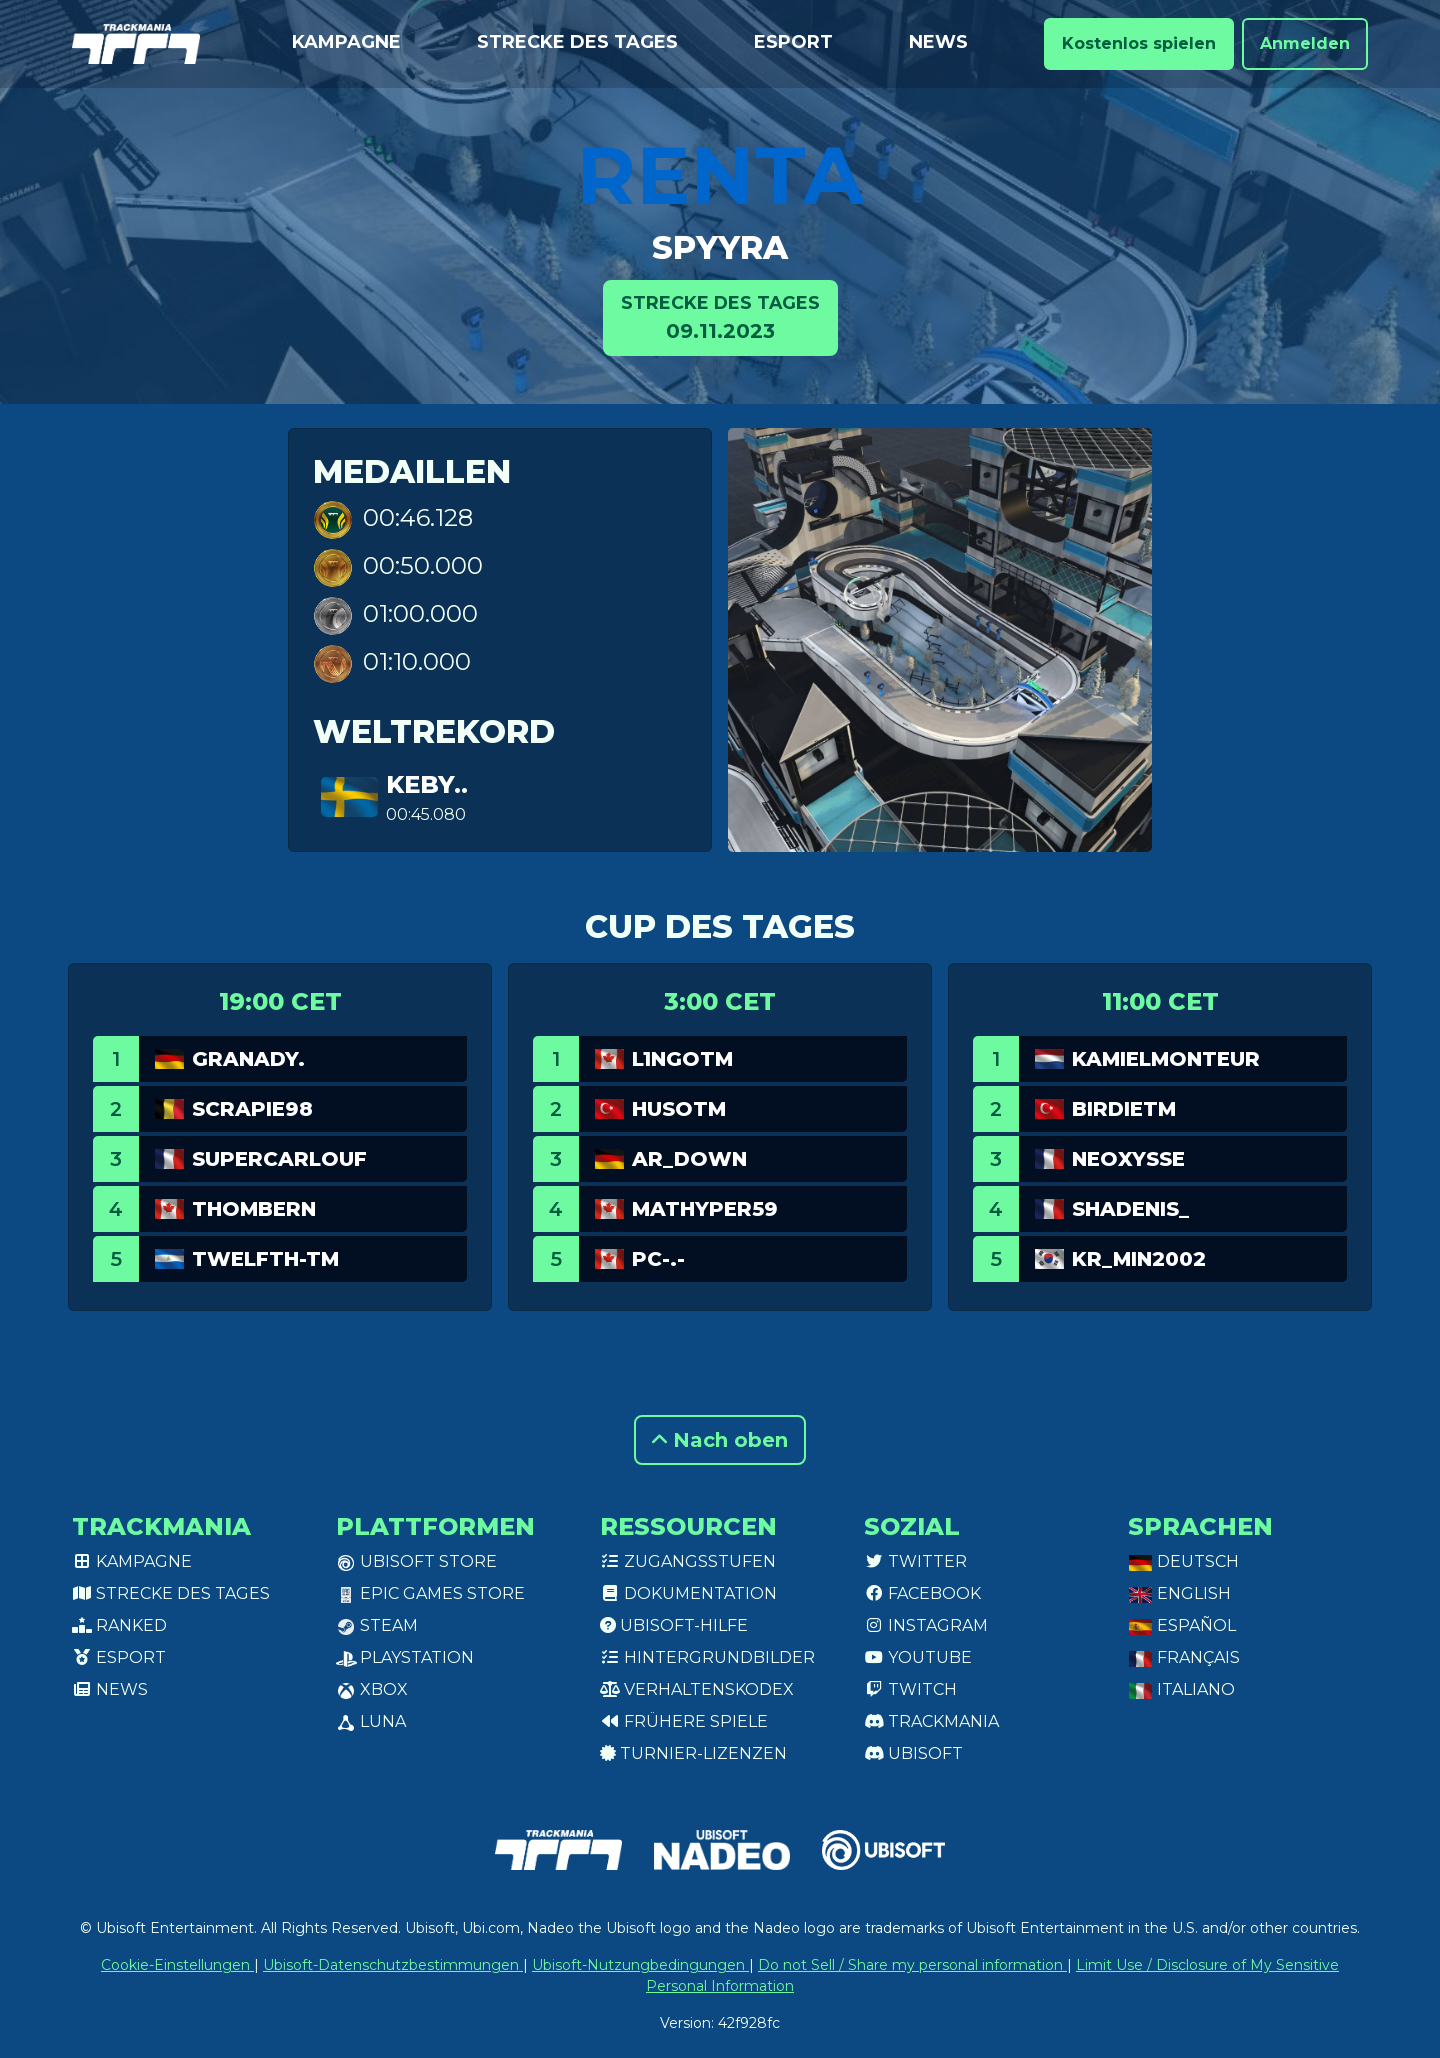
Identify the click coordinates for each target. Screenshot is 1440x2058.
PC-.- (658, 1259)
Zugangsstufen (688, 1561)
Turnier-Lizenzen (693, 1753)
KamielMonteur (1166, 1059)
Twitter (915, 1561)
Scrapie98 (252, 1109)
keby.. (427, 784)
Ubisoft (913, 1753)
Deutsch (1183, 1561)
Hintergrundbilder (707, 1657)
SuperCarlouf (279, 1159)
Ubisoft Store (416, 1561)
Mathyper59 (705, 1209)
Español (1182, 1625)
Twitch (910, 1689)
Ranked (119, 1625)
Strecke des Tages (577, 42)
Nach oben (720, 1440)
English (1179, 1593)
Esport (793, 42)
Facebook (922, 1593)
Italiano (1181, 1689)
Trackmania (931, 1721)
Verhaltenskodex (697, 1689)
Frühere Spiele (684, 1721)
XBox (372, 1689)
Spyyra (720, 247)
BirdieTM (1124, 1109)
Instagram (926, 1625)
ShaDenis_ (1130, 1209)
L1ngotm (682, 1059)
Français (1184, 1657)
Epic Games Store (430, 1593)
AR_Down (689, 1159)
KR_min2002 (1139, 1259)
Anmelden (1305, 43)
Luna (371, 1721)
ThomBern (254, 1209)
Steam (377, 1625)
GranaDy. (248, 1059)
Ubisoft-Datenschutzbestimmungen (393, 1965)
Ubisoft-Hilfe (674, 1625)
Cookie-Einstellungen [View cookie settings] (177, 1965)
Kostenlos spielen (1139, 43)
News (938, 42)
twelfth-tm (265, 1259)
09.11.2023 (720, 316)
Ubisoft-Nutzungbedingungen (640, 1965)
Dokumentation (688, 1593)
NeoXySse (1128, 1159)
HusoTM (679, 1109)
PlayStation (405, 1657)
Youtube (918, 1657)
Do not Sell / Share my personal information (912, 1965)
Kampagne (346, 42)
